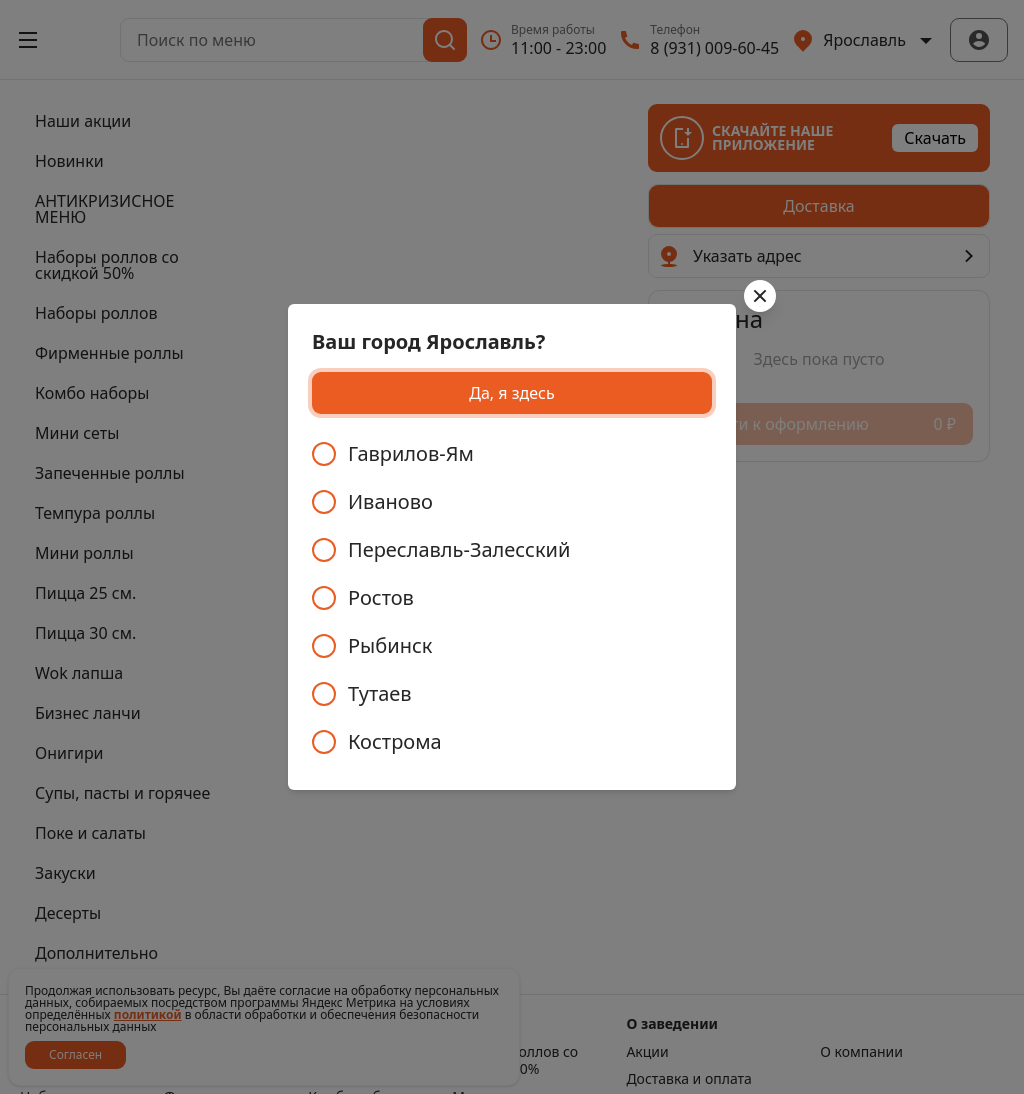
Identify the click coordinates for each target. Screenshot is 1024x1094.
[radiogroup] (512, 598)
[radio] (512, 454)
